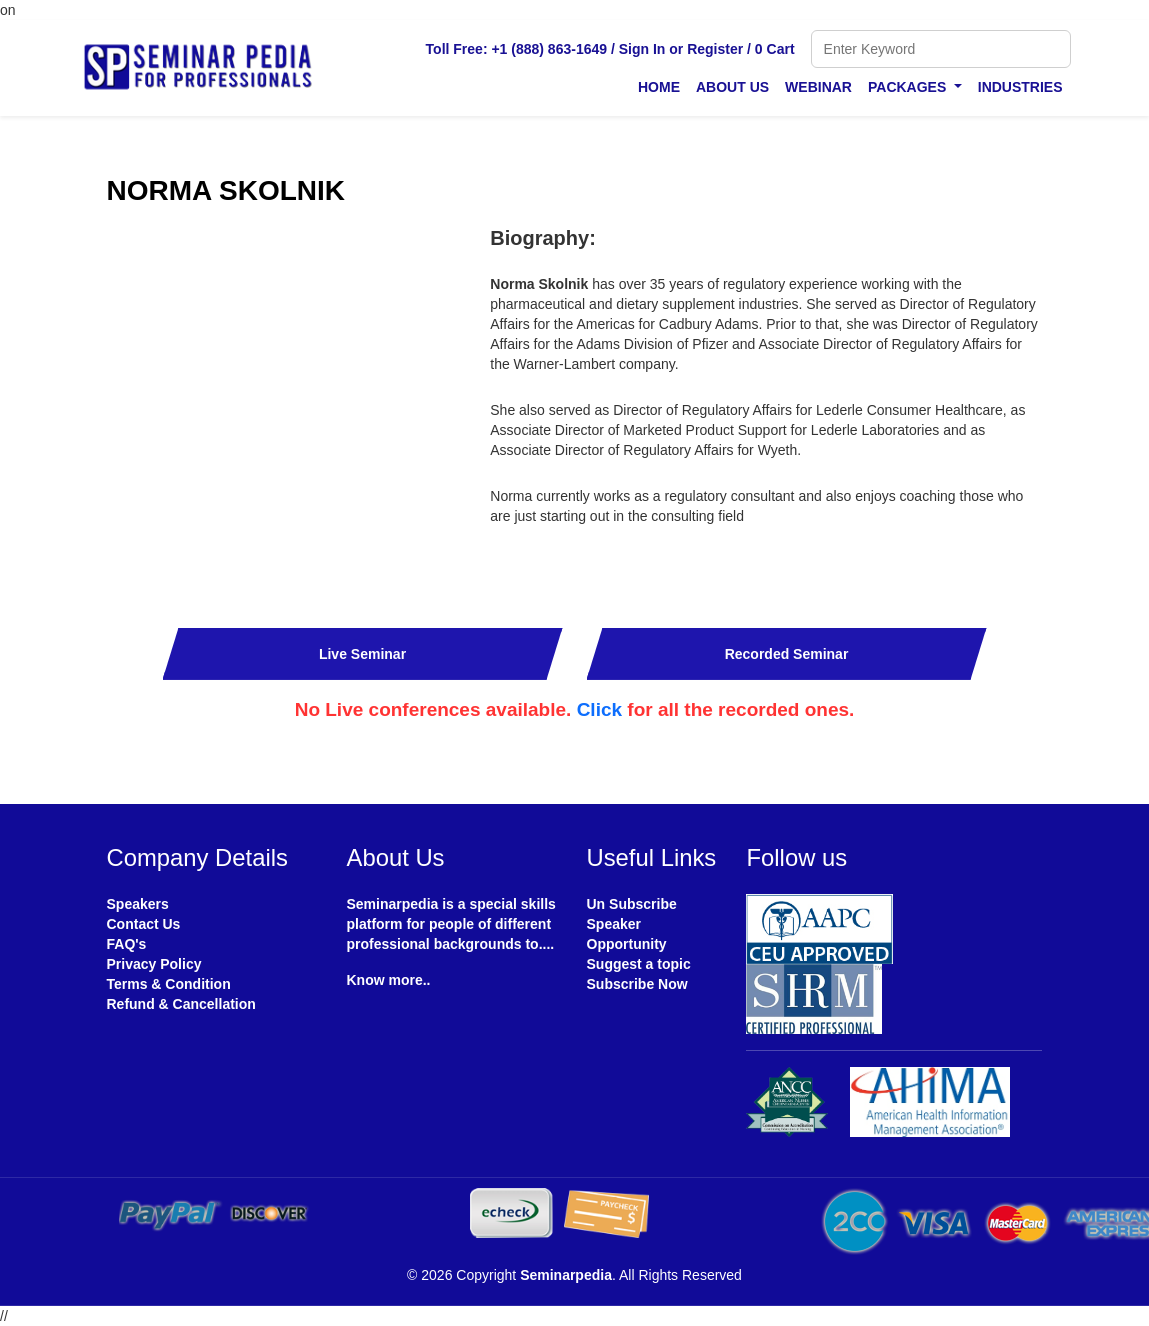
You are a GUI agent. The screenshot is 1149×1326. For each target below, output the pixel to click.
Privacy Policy (154, 964)
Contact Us (144, 924)
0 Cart (775, 49)
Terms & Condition (169, 984)
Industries (1020, 87)
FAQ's (127, 944)
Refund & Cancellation (181, 1004)
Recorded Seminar (787, 654)
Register (715, 49)
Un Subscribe (632, 904)
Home (659, 87)
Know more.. (389, 980)
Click (599, 709)
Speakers (138, 904)
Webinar (818, 87)
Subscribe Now (637, 984)
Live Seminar (362, 654)
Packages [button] (909, 87)
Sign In (642, 49)
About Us (732, 87)
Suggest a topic (639, 964)
